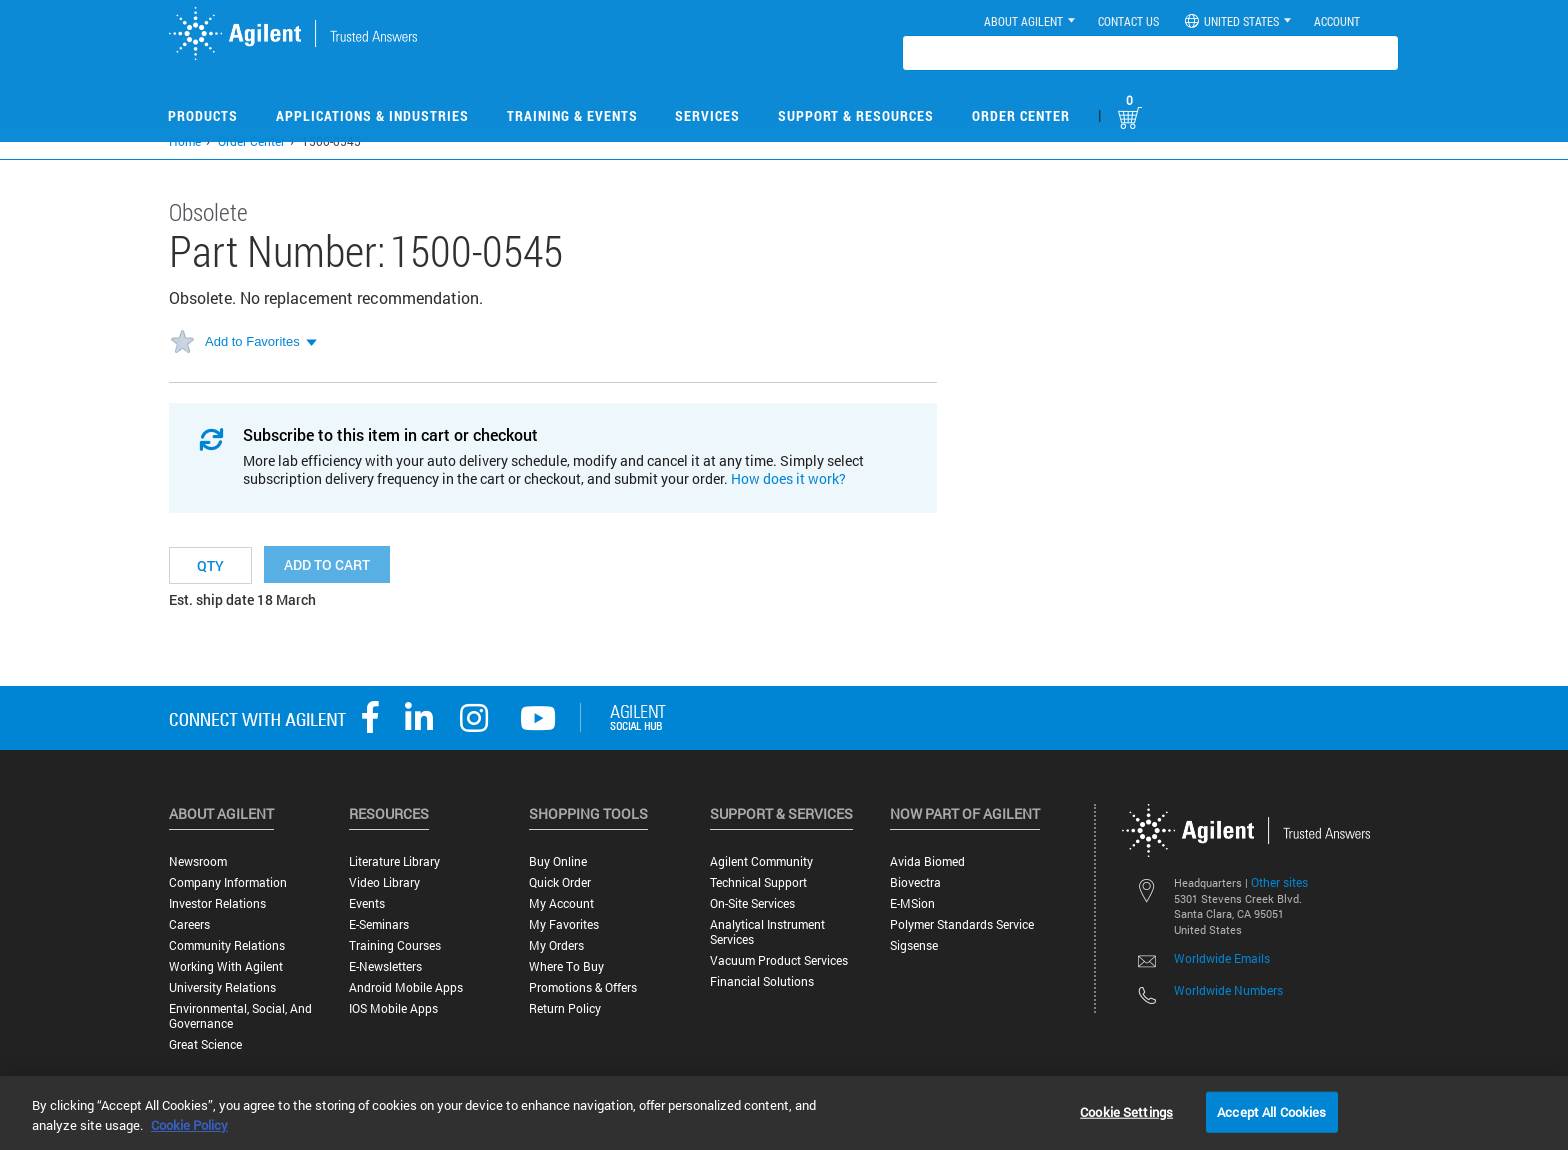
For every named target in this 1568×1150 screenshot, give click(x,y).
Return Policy (565, 1008)
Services (707, 115)
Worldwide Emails (1222, 958)
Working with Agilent (226, 966)
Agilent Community (761, 861)
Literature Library (394, 861)
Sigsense (914, 945)
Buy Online (558, 861)
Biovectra (915, 882)
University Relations (222, 987)
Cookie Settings (1126, 1111)
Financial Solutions (762, 981)
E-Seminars (379, 924)
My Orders (556, 945)
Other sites (1279, 882)
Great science (205, 1044)
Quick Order (560, 882)
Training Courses (395, 945)
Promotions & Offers (583, 987)
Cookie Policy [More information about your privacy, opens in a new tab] (189, 1125)
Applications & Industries (372, 115)
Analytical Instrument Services (767, 932)
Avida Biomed (927, 861)
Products (203, 115)
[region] (784, 1113)
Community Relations (227, 945)
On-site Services (752, 903)
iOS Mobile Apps (393, 1008)
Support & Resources (856, 115)
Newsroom (198, 861)
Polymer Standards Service (962, 924)
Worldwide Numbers (1228, 990)
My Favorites (564, 924)
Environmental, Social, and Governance (240, 1016)
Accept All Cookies (1271, 1111)
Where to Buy (566, 966)
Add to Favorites (252, 341)
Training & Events (572, 115)
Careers (189, 924)
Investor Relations (217, 903)
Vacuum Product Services (779, 960)
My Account (561, 903)
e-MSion (912, 903)
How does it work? (788, 478)
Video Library (384, 882)
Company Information (228, 882)
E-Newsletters (385, 966)
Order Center (1021, 115)
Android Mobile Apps (406, 987)
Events (367, 903)
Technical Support (758, 882)
